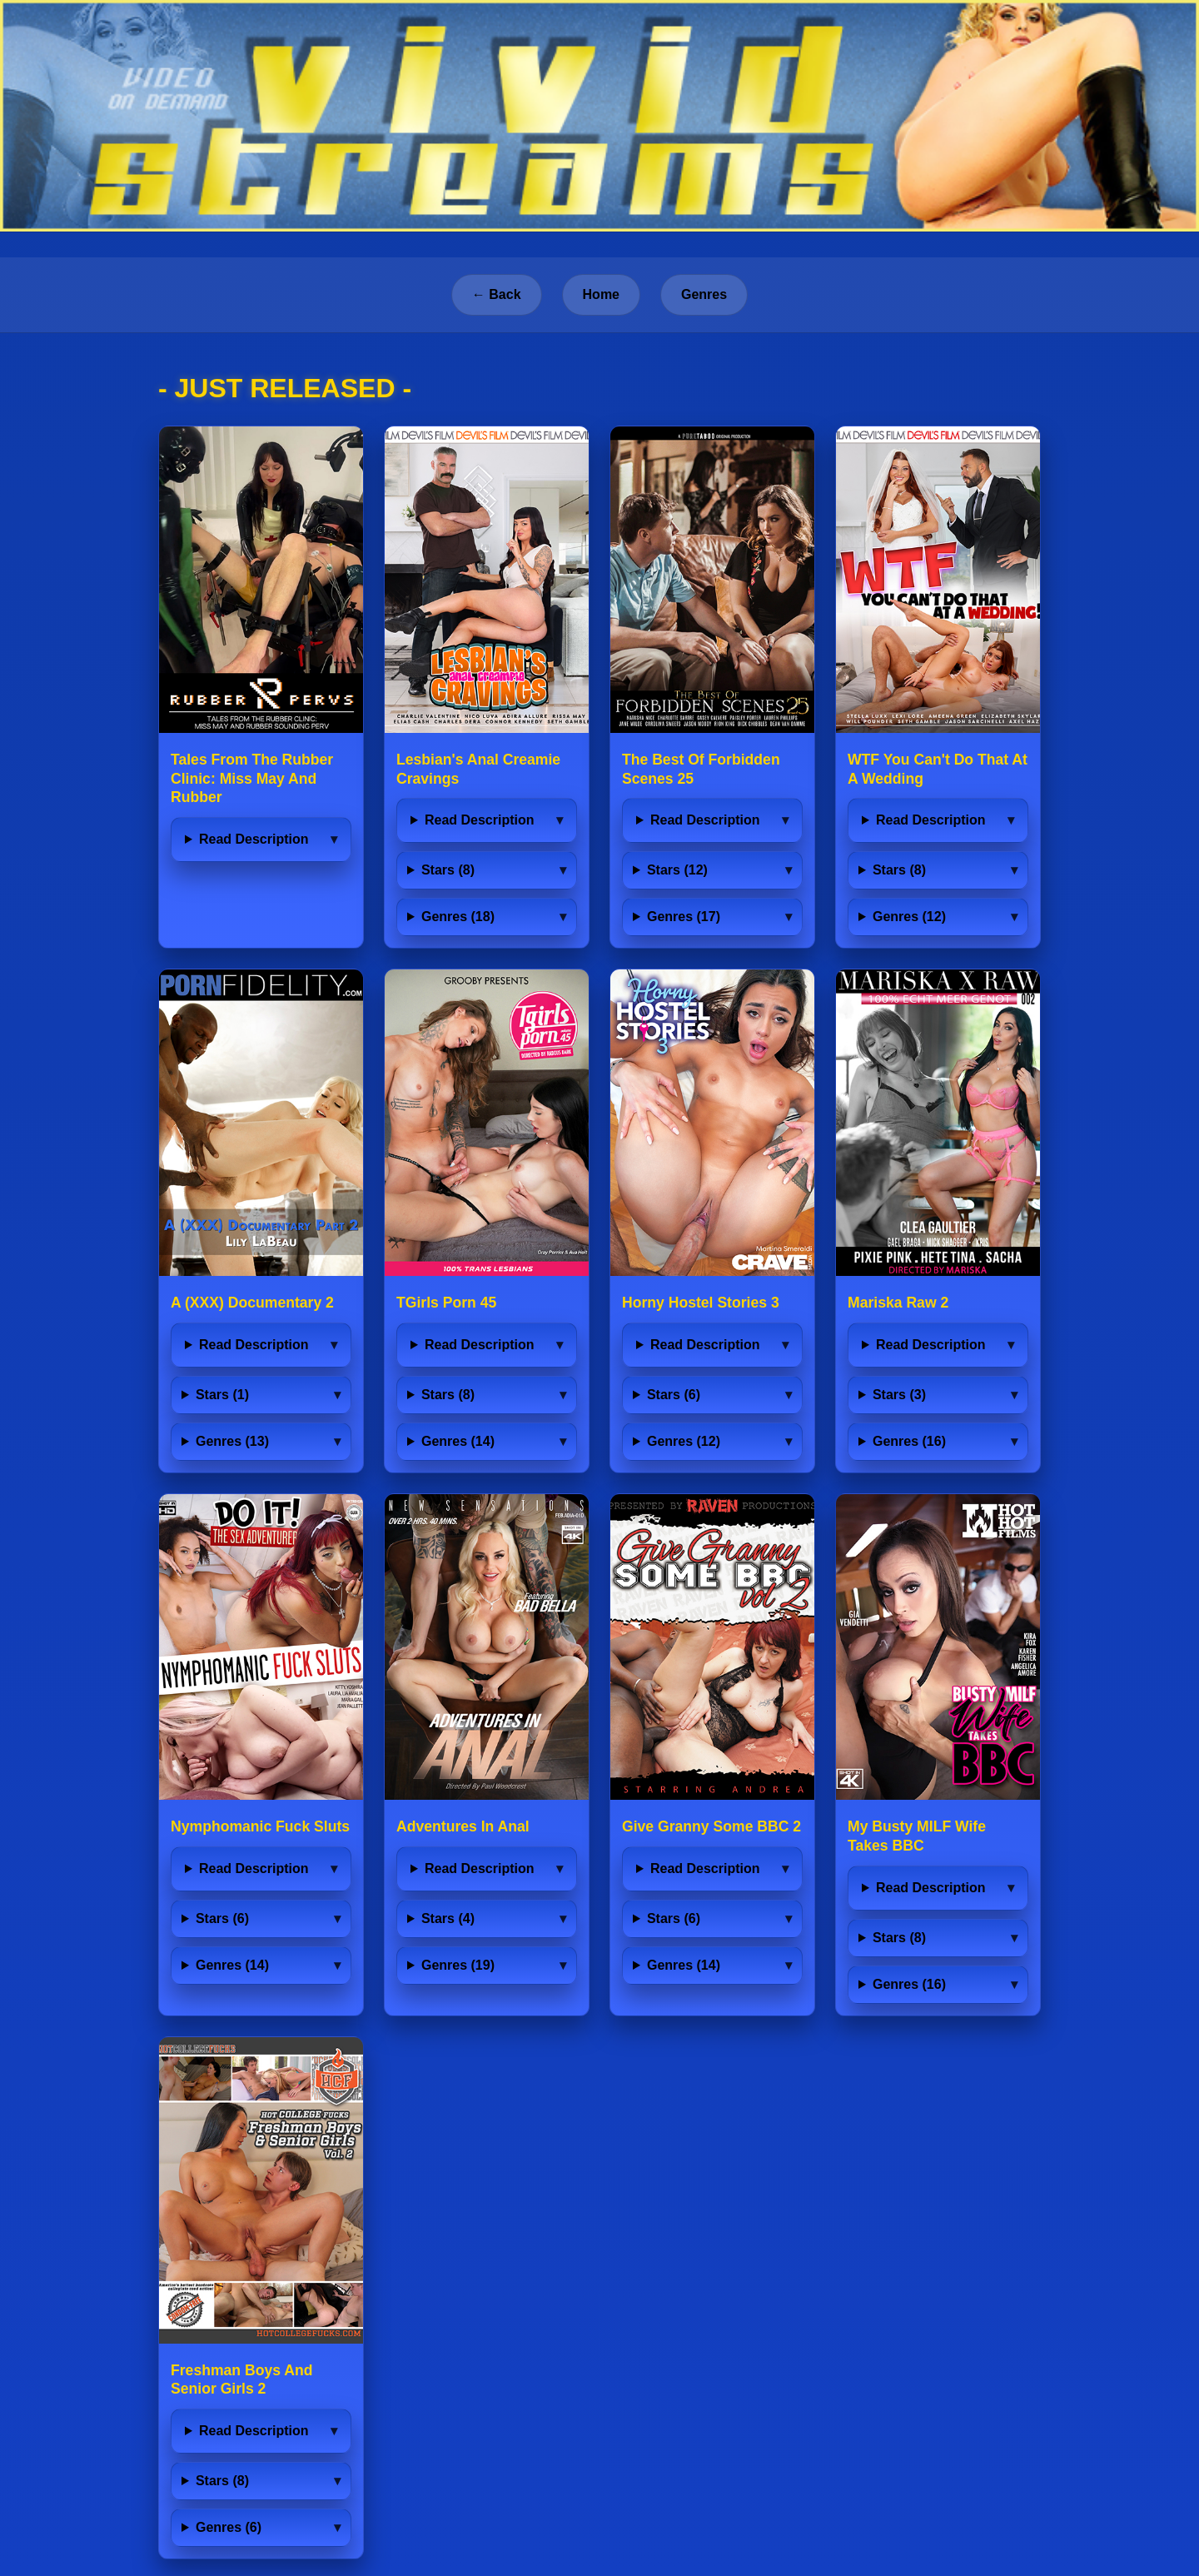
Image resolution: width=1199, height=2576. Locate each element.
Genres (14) (458, 1441)
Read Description (254, 839)
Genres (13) (232, 1441)
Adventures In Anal (463, 1826)
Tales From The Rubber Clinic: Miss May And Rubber (252, 778)
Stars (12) (677, 870)
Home (601, 294)
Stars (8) (448, 870)
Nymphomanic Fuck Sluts (260, 1826)
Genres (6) (228, 2527)
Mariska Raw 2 (898, 1302)
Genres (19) (458, 1965)
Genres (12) (909, 916)
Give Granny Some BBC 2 (711, 1826)
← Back (496, 294)
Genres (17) (683, 916)
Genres (704, 294)
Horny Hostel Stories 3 (700, 1302)
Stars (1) (222, 1395)
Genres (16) (909, 1441)
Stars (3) (899, 1395)
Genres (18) (458, 916)
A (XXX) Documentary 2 (252, 1302)
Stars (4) (448, 1918)
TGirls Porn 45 (446, 1302)
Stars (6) (673, 1395)
